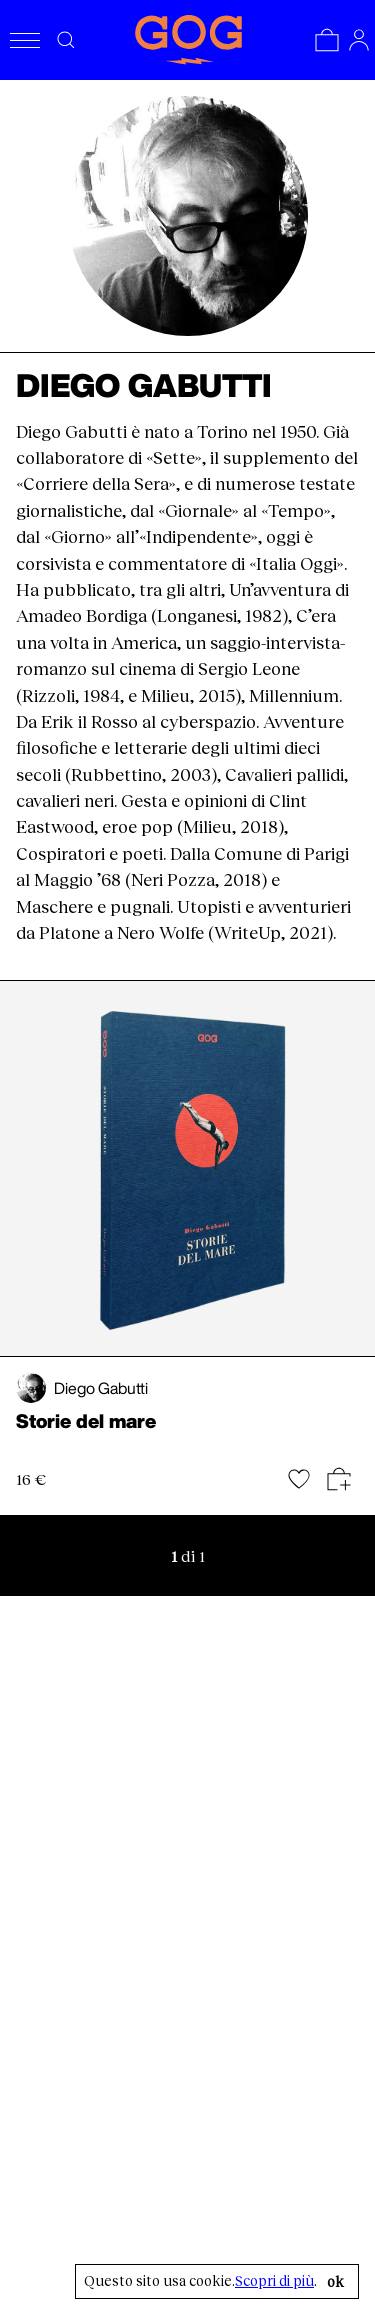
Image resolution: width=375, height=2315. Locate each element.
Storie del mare (86, 1420)
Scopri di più (274, 2281)
